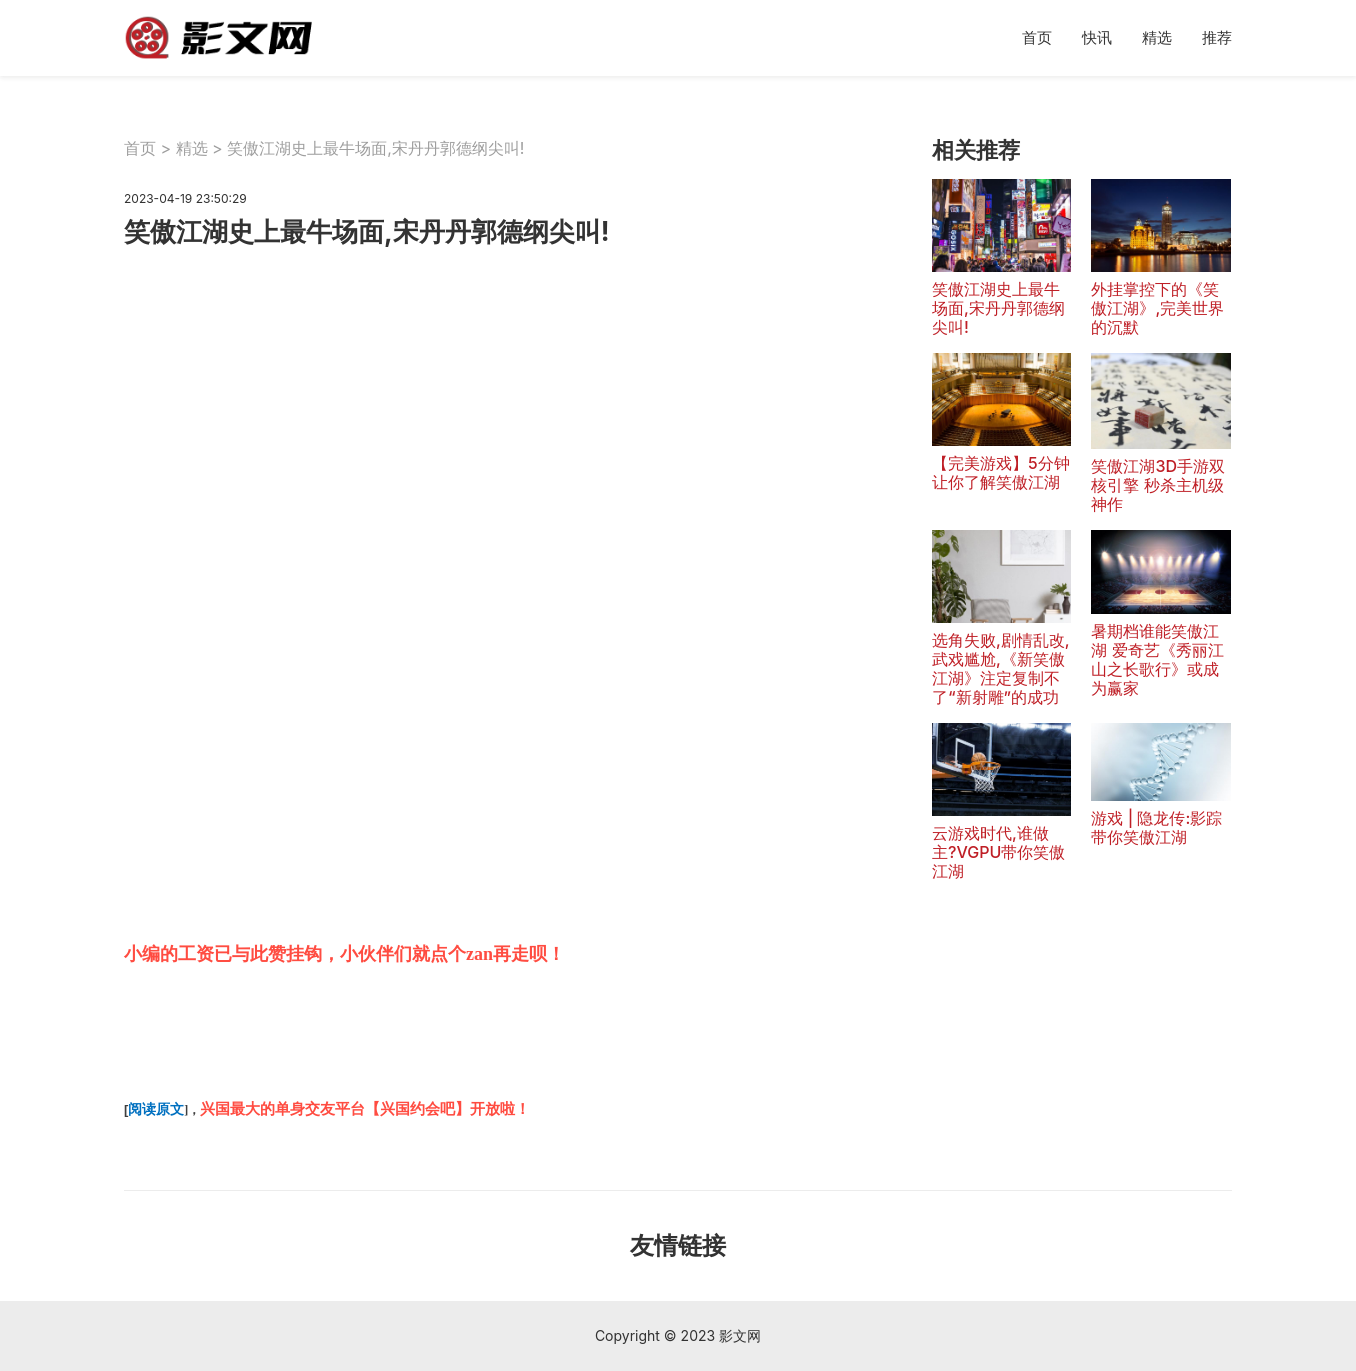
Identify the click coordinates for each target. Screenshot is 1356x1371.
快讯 (1097, 37)
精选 (1157, 37)
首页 (1037, 37)
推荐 (1217, 37)
